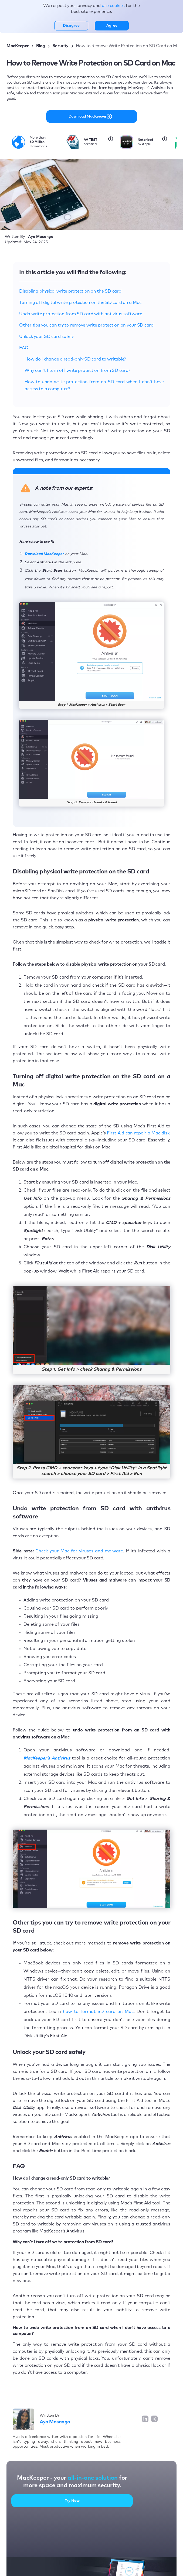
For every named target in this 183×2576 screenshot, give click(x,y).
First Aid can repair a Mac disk (138, 1133)
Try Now (72, 2501)
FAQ (23, 348)
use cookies (114, 6)
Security (60, 46)
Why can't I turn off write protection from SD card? (77, 370)
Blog (40, 46)
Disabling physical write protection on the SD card (70, 291)
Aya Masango (55, 2422)
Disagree (71, 26)
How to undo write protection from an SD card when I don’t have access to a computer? (94, 385)
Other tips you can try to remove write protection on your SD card (86, 325)
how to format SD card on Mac (98, 2011)
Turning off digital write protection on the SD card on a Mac (80, 302)
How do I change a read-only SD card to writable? (75, 359)
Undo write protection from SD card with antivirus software (80, 314)
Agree (111, 26)
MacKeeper (17, 46)
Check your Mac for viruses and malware (79, 1551)
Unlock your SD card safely (46, 336)
